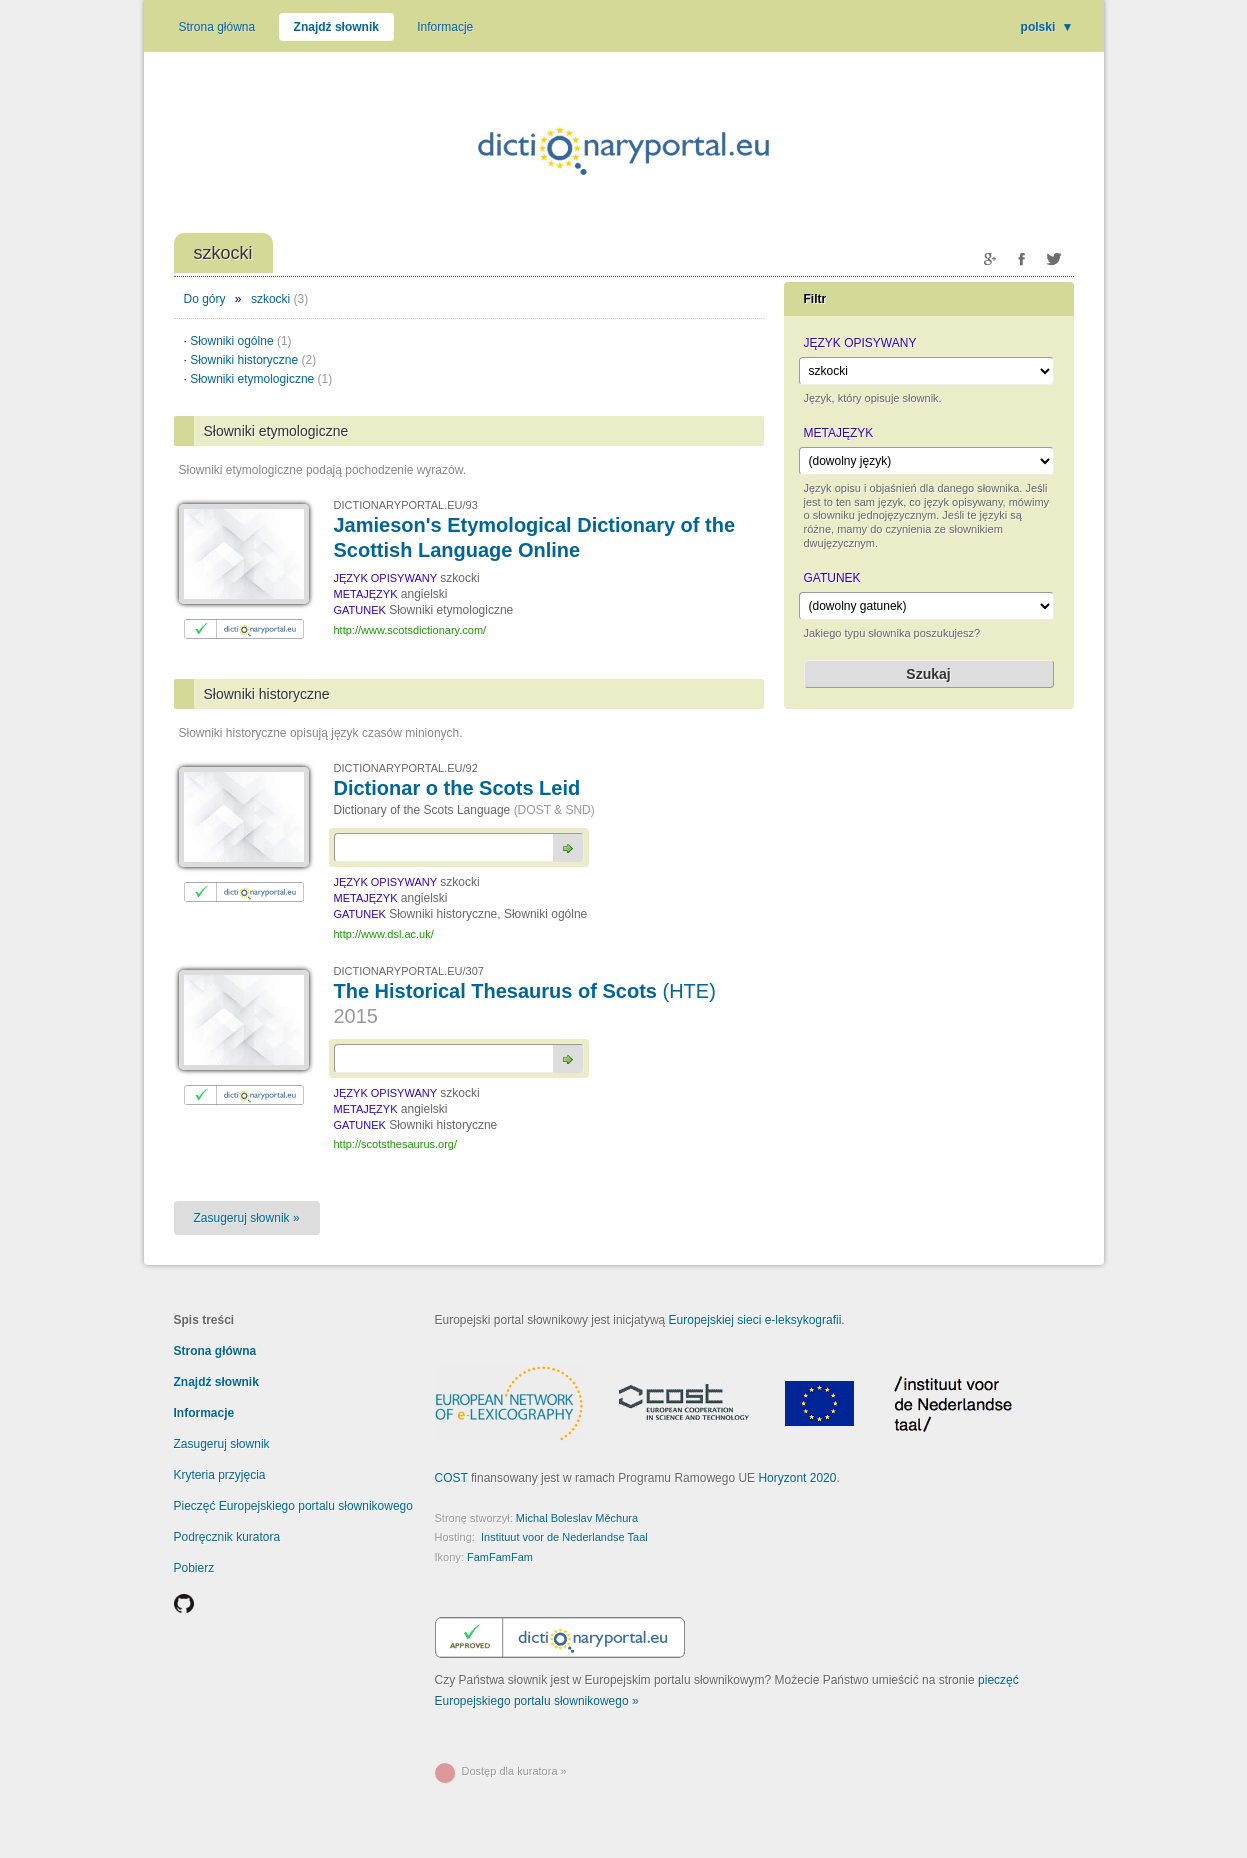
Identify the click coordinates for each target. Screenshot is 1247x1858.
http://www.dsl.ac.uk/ (384, 934)
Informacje (445, 27)
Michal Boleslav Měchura (577, 1518)
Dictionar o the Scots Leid (457, 788)
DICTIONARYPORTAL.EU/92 (406, 768)
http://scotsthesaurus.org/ (396, 1144)
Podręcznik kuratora (227, 1537)
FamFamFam (500, 1557)
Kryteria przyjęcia (220, 1475)
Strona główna (217, 27)
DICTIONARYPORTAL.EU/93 (406, 505)
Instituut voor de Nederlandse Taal (564, 1537)
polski (1047, 27)
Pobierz (194, 1568)
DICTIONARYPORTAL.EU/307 (409, 971)
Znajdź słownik (336, 27)
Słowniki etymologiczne (261, 379)
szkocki (270, 299)
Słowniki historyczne (253, 360)
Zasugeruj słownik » (247, 1218)
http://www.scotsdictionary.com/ (410, 630)
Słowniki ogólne (240, 341)
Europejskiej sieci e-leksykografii (755, 1320)
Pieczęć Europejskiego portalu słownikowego (293, 1506)
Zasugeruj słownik (222, 1444)
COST (451, 1478)
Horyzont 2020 (797, 1478)
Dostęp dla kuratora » (514, 1771)
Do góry (205, 299)
